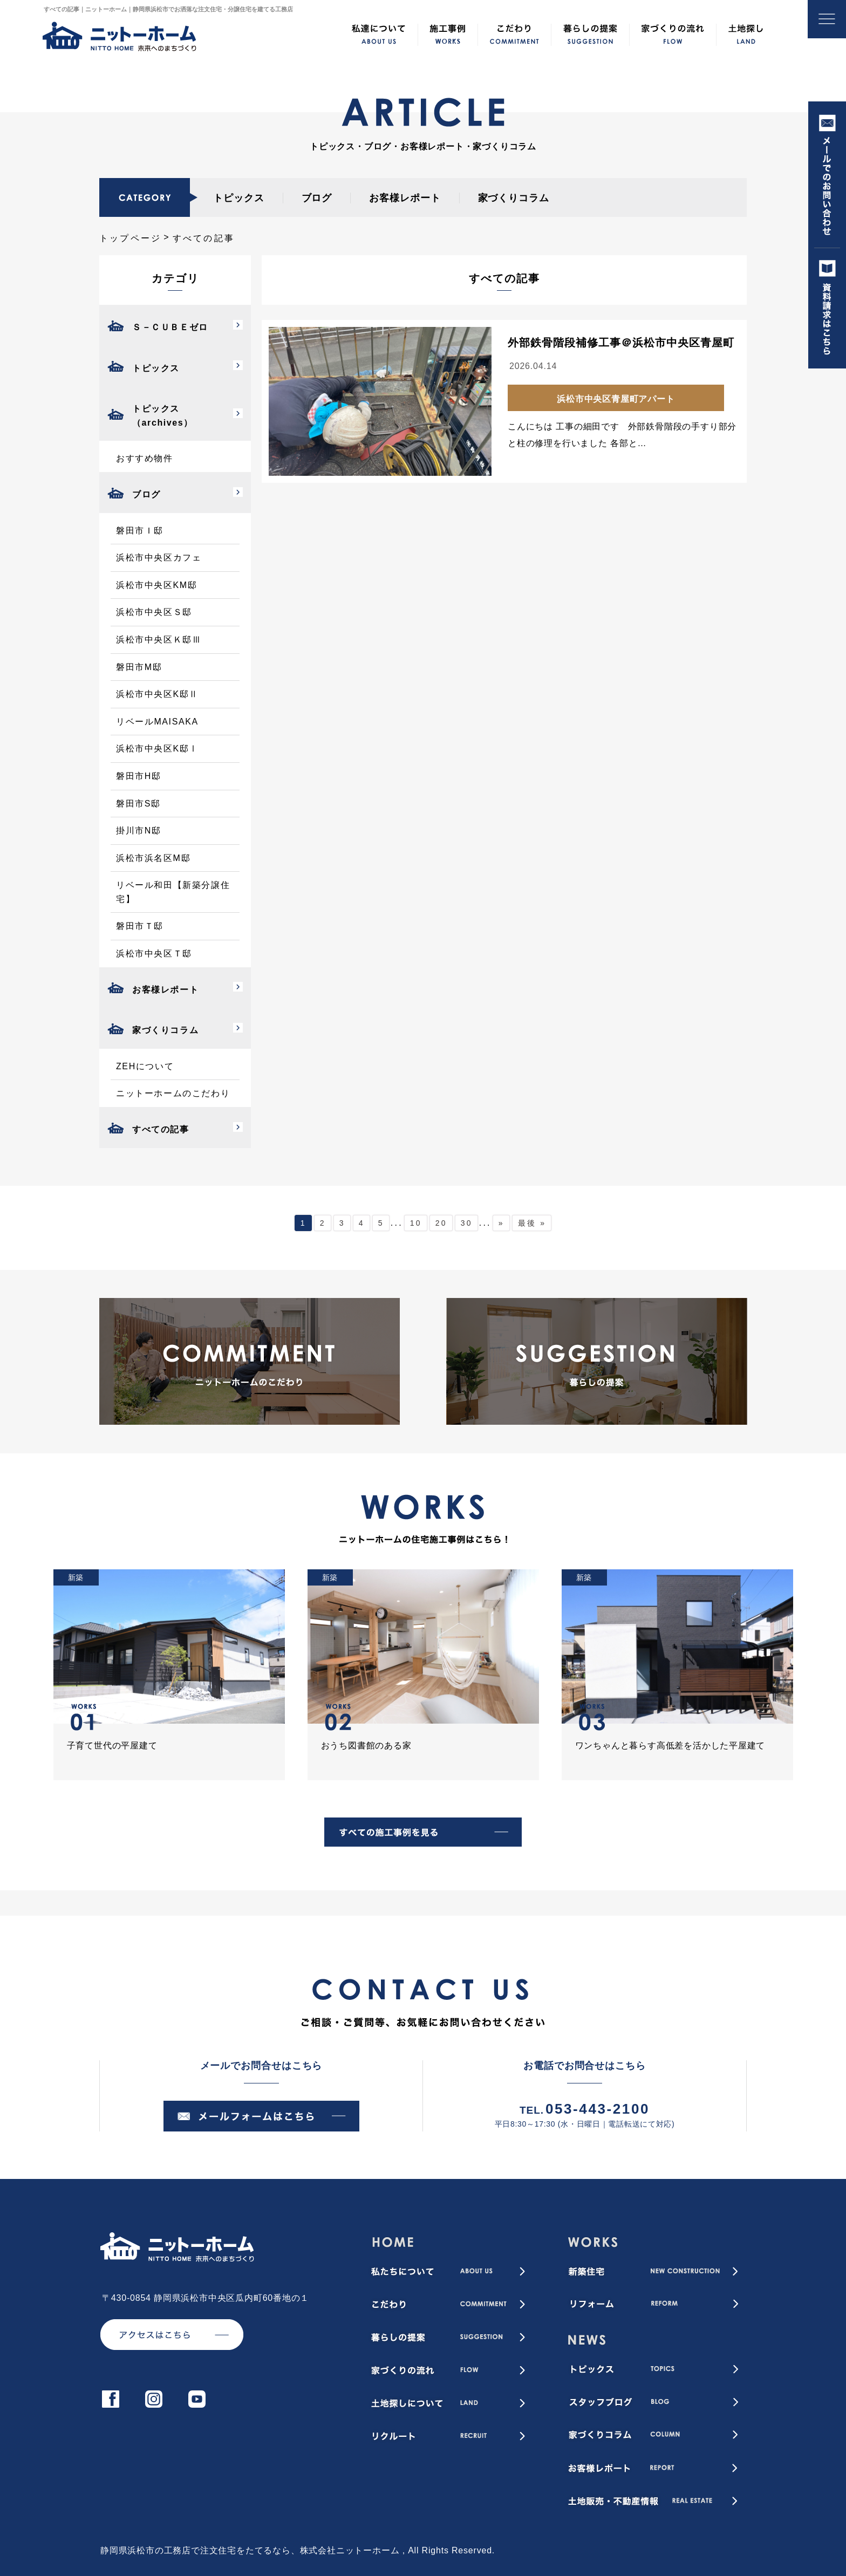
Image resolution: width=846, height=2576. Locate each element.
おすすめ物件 (144, 458)
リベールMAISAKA (157, 721)
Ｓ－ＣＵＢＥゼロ (170, 327)
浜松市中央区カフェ (158, 557)
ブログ (317, 198)
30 (467, 1223)
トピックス (238, 198)
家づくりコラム (513, 198)
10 (416, 1223)
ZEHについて (145, 1066)
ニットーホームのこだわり (173, 1093)
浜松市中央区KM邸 (156, 585)
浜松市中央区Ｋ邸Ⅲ (158, 639)
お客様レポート (404, 198)
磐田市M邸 (139, 667)
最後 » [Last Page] (532, 1223)
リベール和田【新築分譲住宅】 (173, 892)
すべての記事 (160, 1129)
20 (441, 1223)
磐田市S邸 (138, 803)
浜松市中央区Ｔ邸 (154, 953)
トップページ (130, 238)
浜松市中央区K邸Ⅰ (157, 748)
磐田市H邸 (138, 776)
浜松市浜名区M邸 (153, 858)
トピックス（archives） (162, 415)
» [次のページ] (501, 1223)
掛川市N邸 (138, 830)
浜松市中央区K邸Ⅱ (157, 694)
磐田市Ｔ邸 (139, 926)
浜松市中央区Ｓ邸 (154, 612)
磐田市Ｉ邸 (139, 530)
